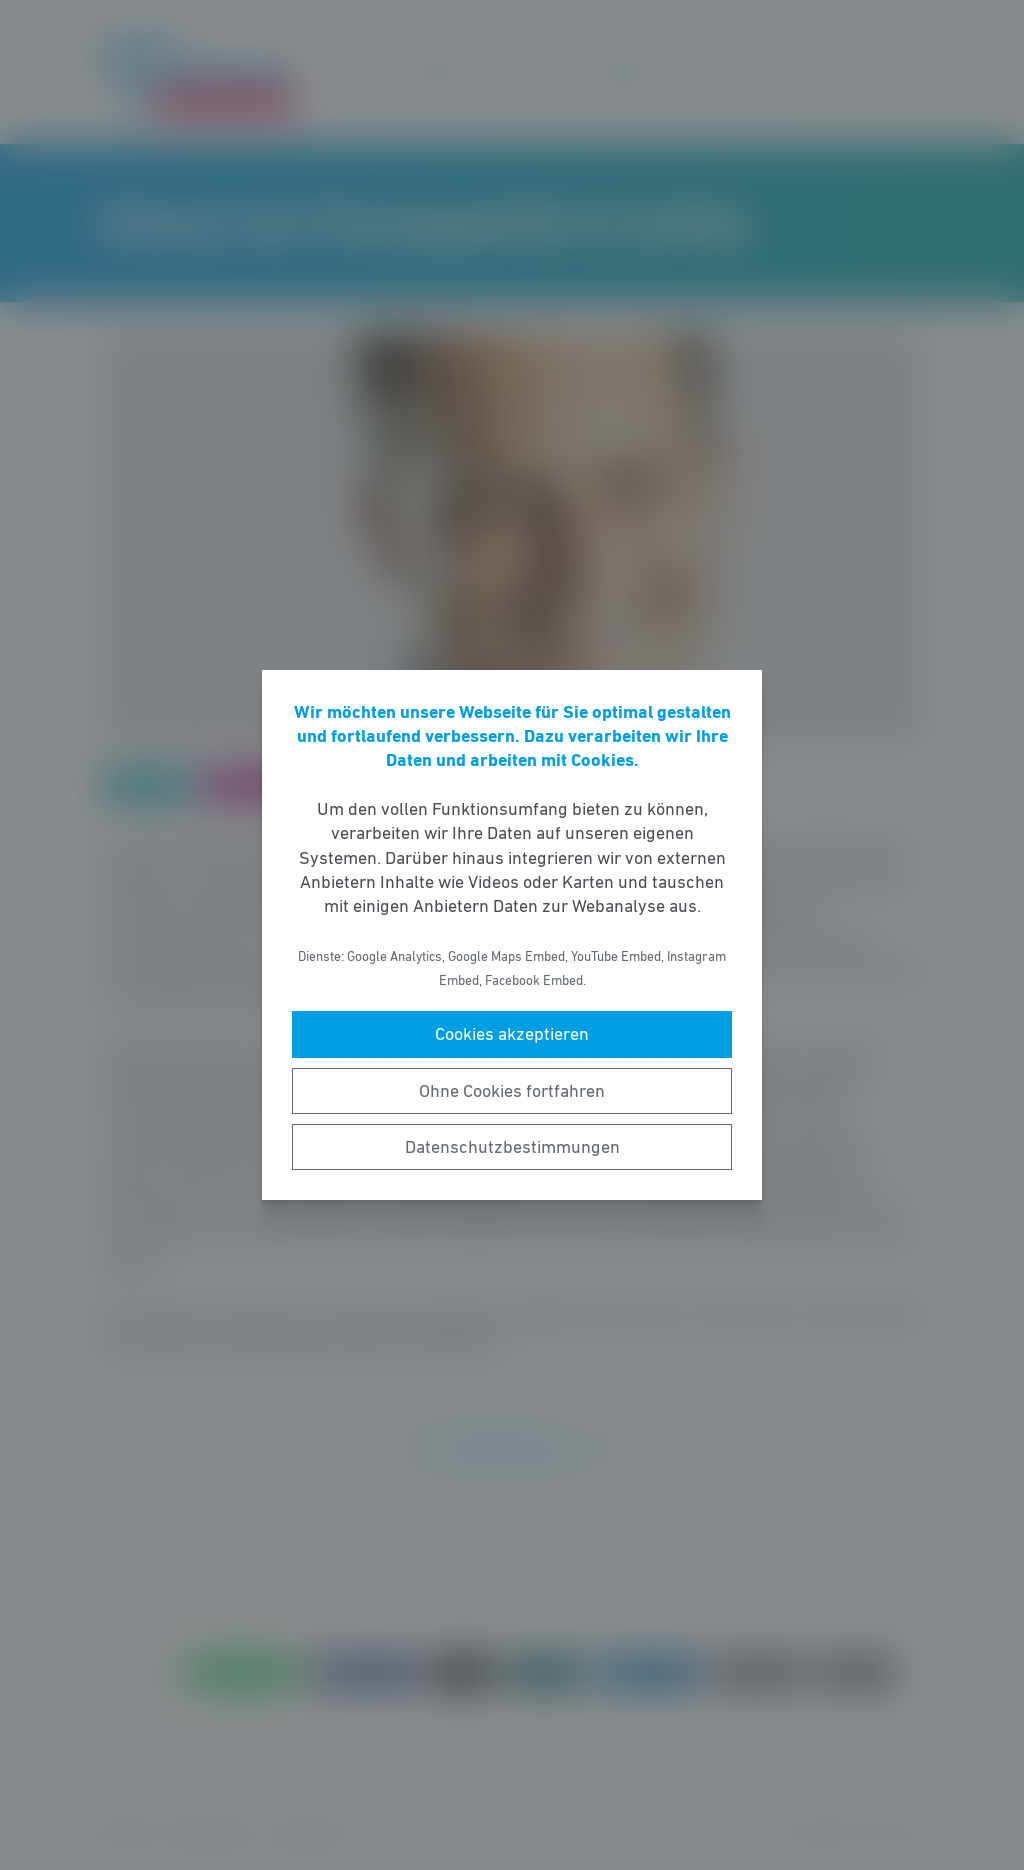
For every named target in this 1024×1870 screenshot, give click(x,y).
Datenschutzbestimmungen (512, 1147)
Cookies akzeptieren (512, 1034)
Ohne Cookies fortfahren (512, 1091)
